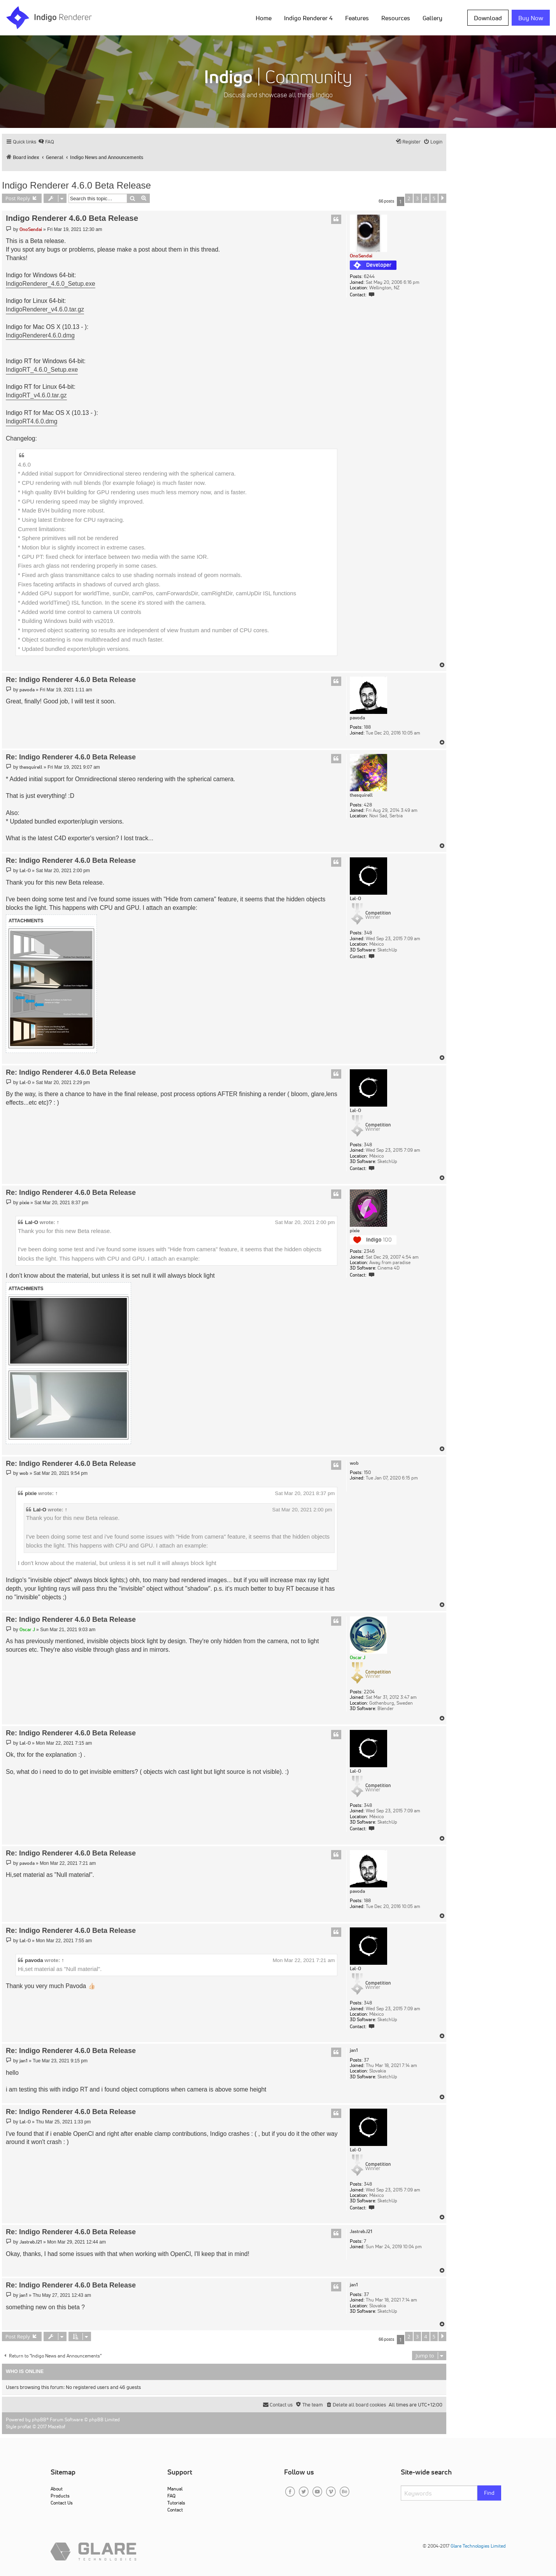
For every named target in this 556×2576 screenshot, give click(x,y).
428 (368, 805)
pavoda (357, 718)
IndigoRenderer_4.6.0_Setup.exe (50, 283)
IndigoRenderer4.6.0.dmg (40, 335)
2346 (369, 1251)
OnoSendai (361, 255)
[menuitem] (46, 141)
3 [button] (417, 198)
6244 (369, 276)
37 (366, 2060)
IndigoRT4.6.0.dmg (31, 421)
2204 (369, 1692)
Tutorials (176, 2502)
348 (368, 933)
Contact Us (62, 2502)
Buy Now (530, 18)
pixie (355, 1230)
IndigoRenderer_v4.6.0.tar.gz (45, 309)
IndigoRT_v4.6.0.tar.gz (36, 395)
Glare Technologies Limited (478, 2546)
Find (489, 2492)
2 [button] (408, 198)
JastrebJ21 (361, 2231)
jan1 (354, 2050)
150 (367, 1472)
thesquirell (361, 795)
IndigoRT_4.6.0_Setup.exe (42, 369)
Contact (175, 2509)
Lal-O (355, 898)
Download (488, 18)
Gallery (432, 18)
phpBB (39, 2419)
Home (264, 18)
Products (60, 2495)
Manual (174, 2488)
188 (367, 727)
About (57, 2488)
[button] (442, 198)
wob (354, 1463)
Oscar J (357, 1657)
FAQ (171, 2495)
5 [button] (434, 198)
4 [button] (425, 198)
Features (357, 18)
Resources (395, 18)
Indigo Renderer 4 (308, 18)
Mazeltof (56, 2426)
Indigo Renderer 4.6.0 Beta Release (76, 185)
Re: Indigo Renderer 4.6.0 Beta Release (71, 680)
